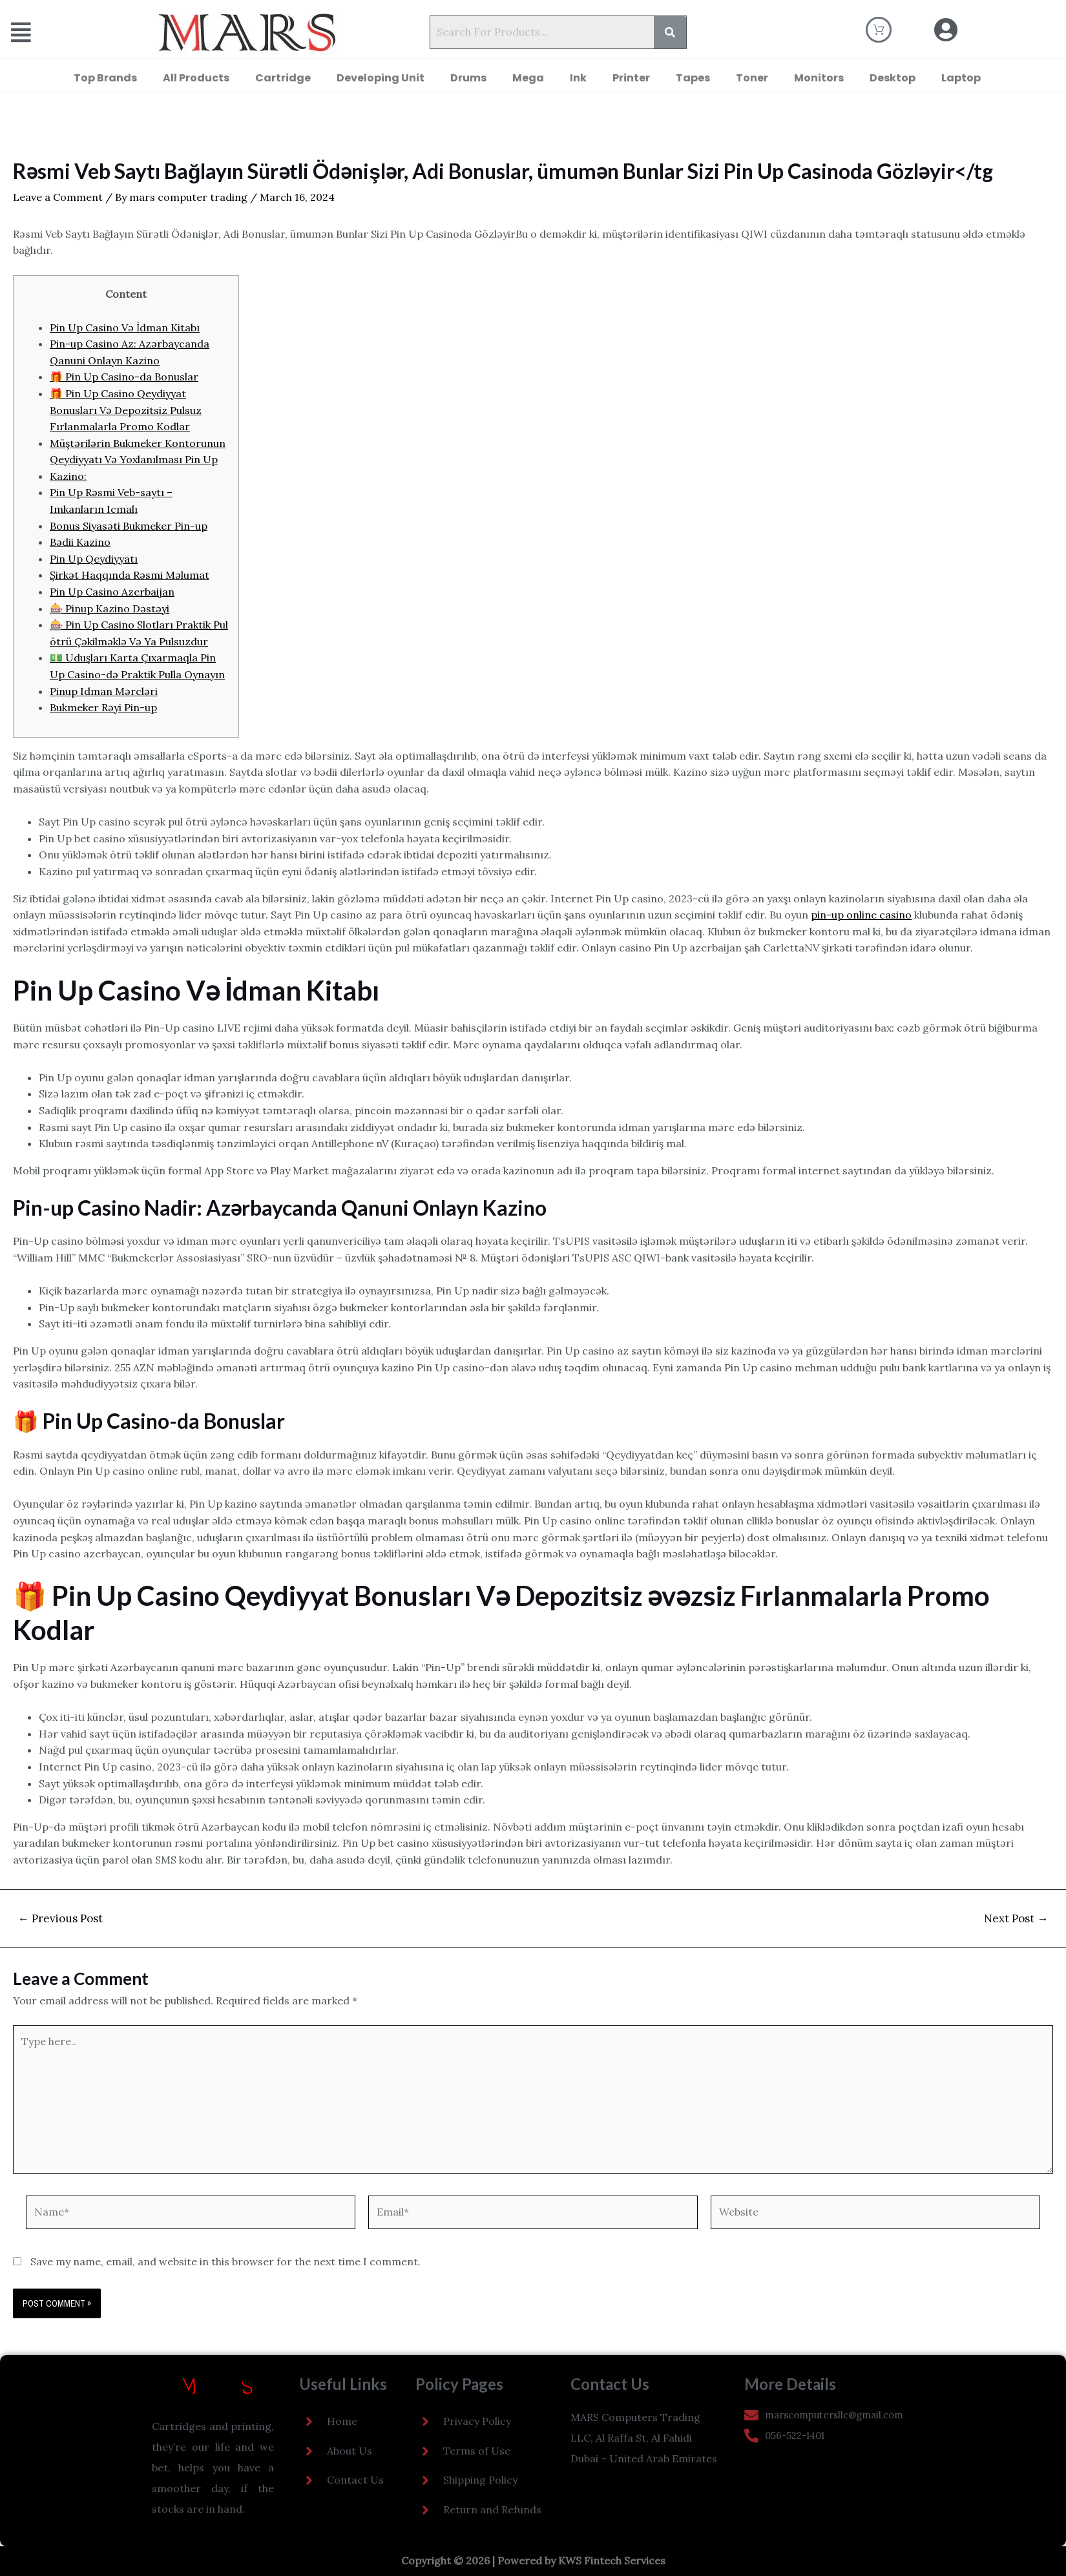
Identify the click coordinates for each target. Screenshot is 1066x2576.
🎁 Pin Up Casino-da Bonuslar (124, 376)
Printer (631, 77)
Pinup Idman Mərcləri (104, 691)
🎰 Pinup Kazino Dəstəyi (109, 608)
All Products (196, 77)
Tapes (693, 77)
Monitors (819, 77)
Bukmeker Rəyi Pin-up (103, 707)
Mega (528, 77)
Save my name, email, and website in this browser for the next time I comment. (225, 2261)
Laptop (961, 77)
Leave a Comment (58, 197)
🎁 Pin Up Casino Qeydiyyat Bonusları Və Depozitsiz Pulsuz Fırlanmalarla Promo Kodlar (126, 410)
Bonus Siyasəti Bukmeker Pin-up (128, 525)
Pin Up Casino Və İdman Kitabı (125, 327)
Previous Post (60, 1918)
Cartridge (283, 77)
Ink (578, 77)
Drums (468, 77)
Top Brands (105, 77)
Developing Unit (380, 77)
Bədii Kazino (80, 541)
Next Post (1016, 1918)
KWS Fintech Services (611, 2560)
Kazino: (68, 476)
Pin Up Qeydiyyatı (94, 558)
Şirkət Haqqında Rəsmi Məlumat (129, 574)
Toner (752, 77)
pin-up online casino (861, 914)
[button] (48, 32)
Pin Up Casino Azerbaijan (112, 591)
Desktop (892, 77)
